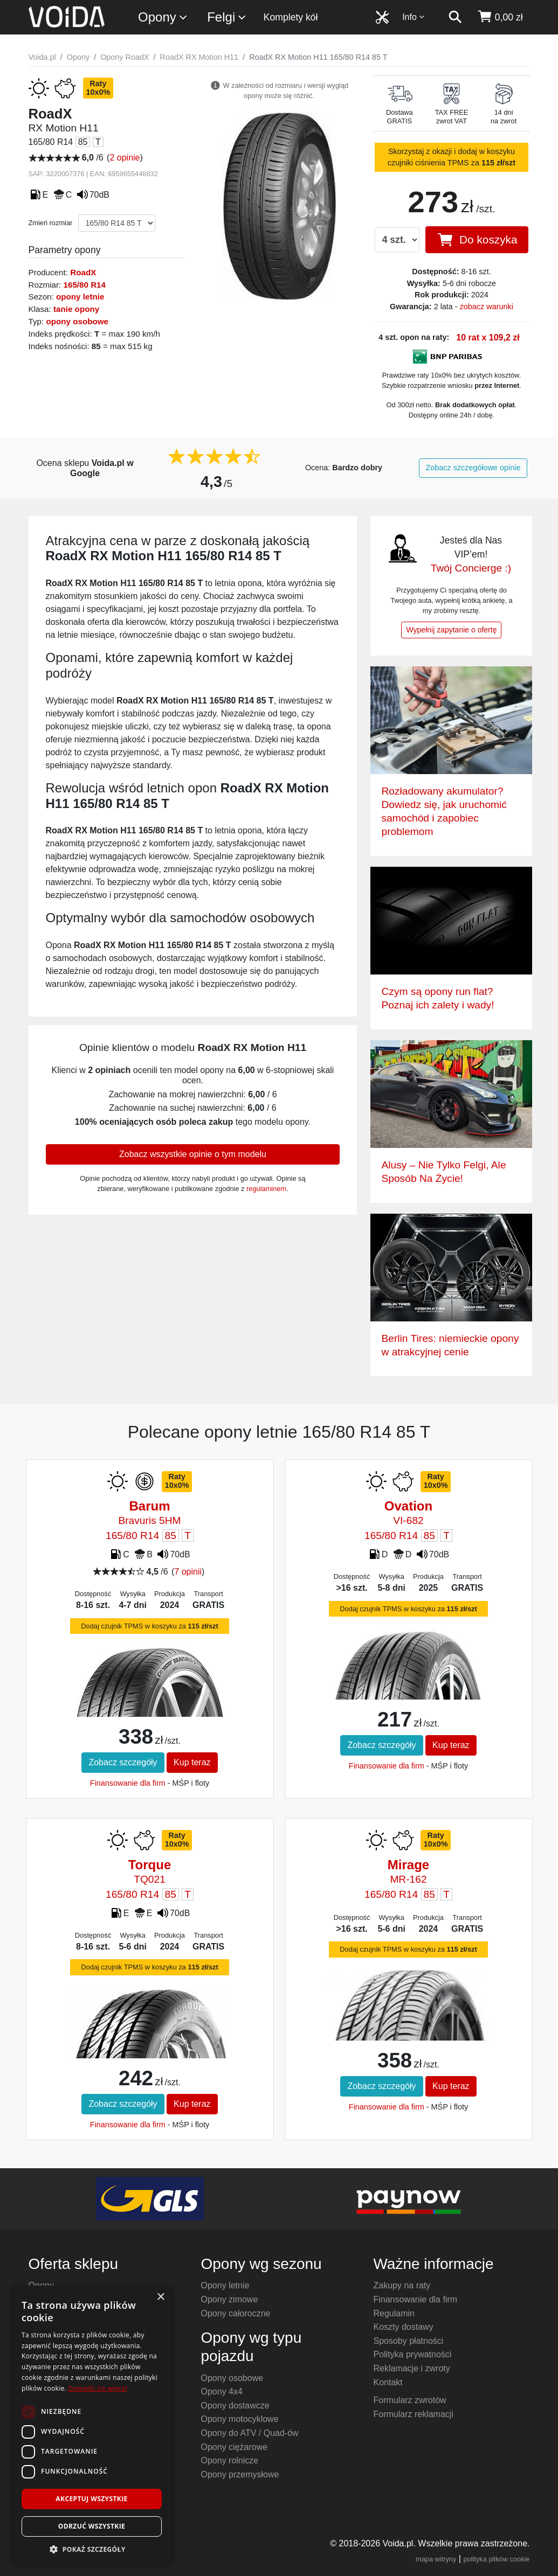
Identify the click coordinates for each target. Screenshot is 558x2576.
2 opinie (124, 157)
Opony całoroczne (235, 2313)
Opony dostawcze (235, 2405)
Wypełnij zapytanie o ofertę (451, 629)
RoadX (83, 272)
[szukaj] (455, 17)
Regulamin (393, 2313)
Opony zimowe (229, 2299)
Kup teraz (192, 1762)
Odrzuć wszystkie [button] (91, 2526)
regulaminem (266, 1189)
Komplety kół (291, 17)
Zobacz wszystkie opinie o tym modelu (192, 1154)
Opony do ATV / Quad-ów (249, 2433)
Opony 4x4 (221, 2391)
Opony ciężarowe (234, 2447)
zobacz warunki (486, 306)
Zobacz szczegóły (122, 1762)
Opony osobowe (232, 2378)
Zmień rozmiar (51, 223)
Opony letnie (225, 2285)
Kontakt (387, 2382)
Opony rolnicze (229, 2460)
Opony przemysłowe (240, 2474)
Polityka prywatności (412, 2354)
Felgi (227, 17)
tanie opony (76, 309)
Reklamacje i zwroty (411, 2368)
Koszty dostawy (403, 2326)
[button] (92, 2549)
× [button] (160, 2297)
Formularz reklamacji (413, 2414)
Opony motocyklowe (239, 2419)
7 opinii (188, 1571)
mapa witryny (436, 2559)
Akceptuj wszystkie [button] (91, 2498)
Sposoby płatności (408, 2340)
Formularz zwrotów (409, 2400)
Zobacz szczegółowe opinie (473, 467)
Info (413, 17)
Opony (163, 17)
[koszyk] (500, 17)
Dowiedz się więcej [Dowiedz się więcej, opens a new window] (97, 2388)
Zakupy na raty (401, 2285)
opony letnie (80, 296)
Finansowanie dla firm (128, 1783)
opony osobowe (77, 321)
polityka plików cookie (496, 2559)
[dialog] (92, 2425)
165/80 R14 (84, 284)
